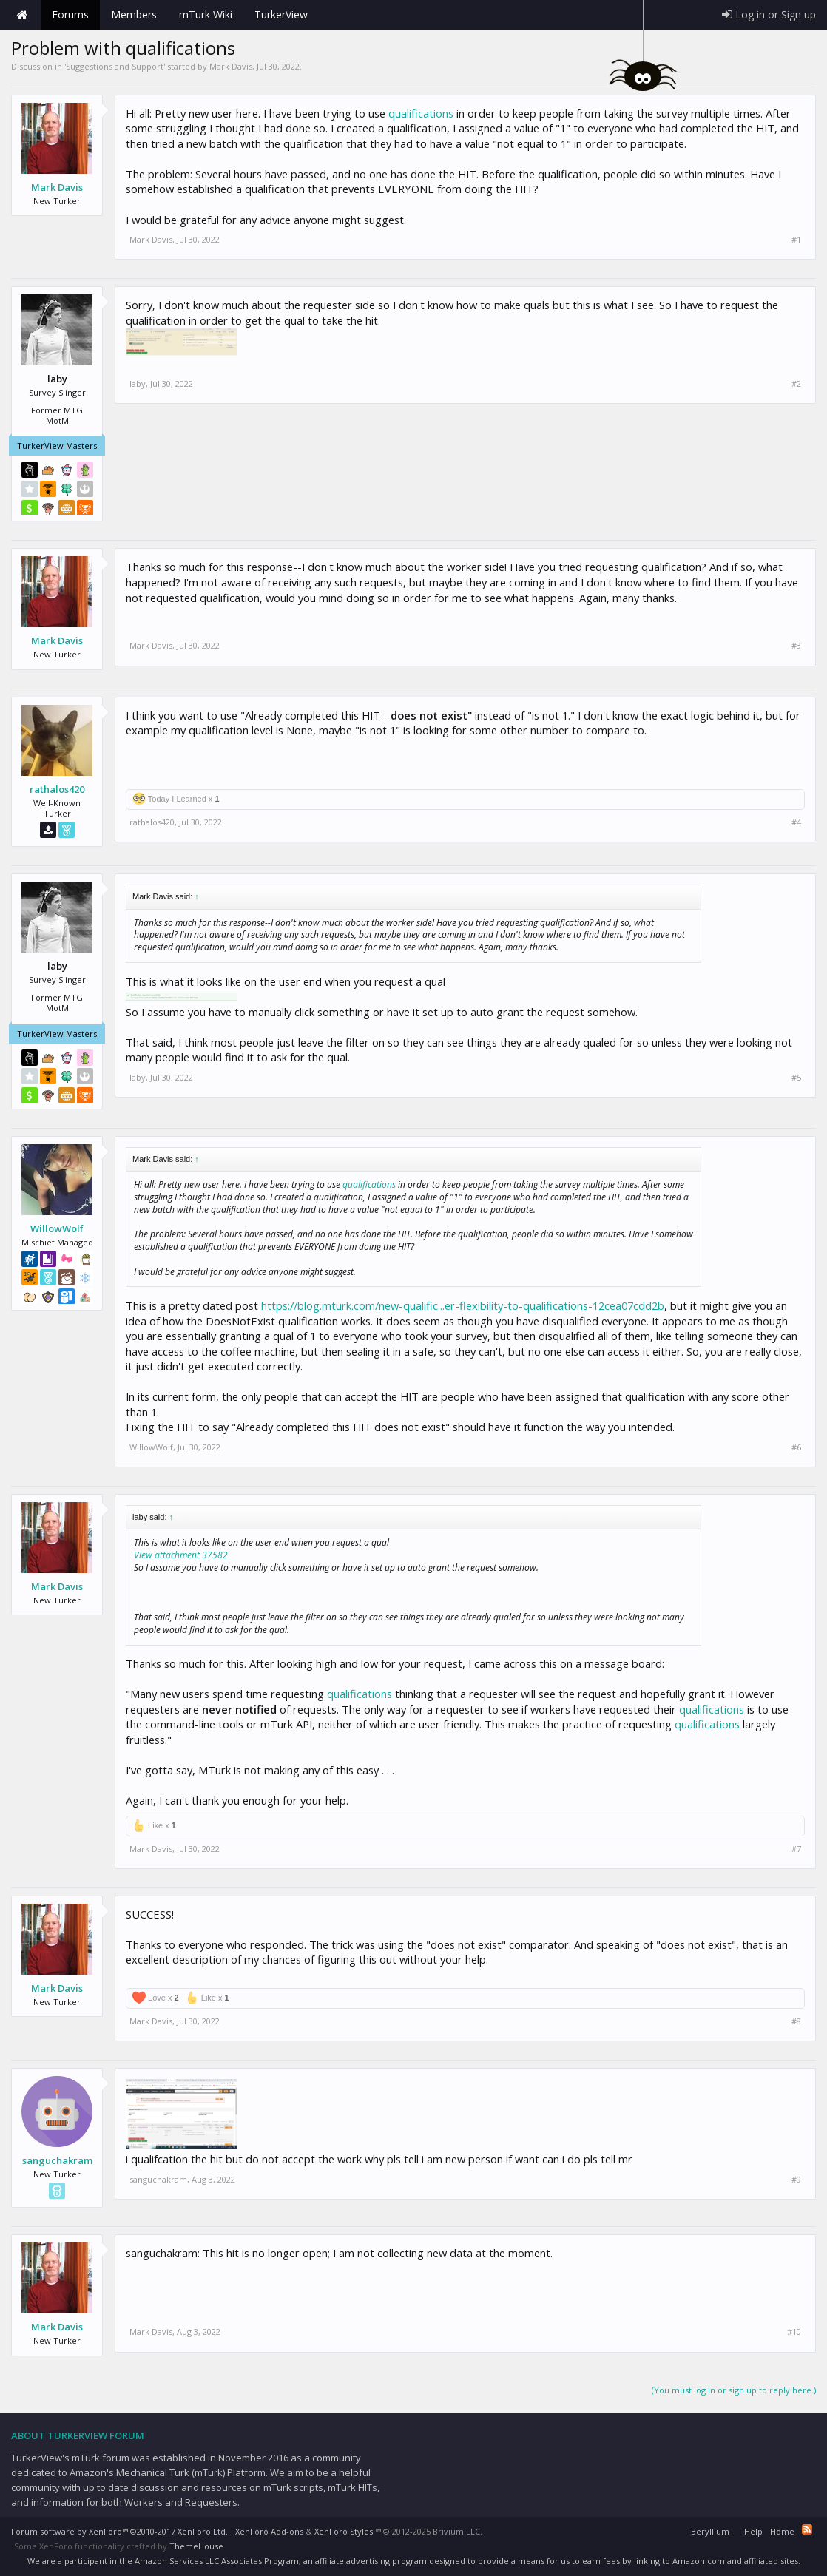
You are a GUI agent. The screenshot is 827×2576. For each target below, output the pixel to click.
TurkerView (281, 14)
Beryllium (710, 2531)
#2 (796, 384)
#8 (796, 2021)
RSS (807, 2529)
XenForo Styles (343, 2531)
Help (753, 2531)
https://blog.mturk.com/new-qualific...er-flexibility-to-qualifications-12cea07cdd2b (462, 1305)
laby (137, 383)
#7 (796, 1849)
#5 (796, 1077)
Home (22, 15)
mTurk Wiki (205, 14)
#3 (796, 645)
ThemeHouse (196, 2546)
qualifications (420, 113)
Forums (70, 14)
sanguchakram (57, 2160)
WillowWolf (57, 1228)
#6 (796, 1447)
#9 (796, 2179)
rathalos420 (57, 789)
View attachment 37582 (181, 1555)
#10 (794, 2332)
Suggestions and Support (114, 66)
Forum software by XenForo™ (119, 2531)
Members (134, 14)
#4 (796, 822)
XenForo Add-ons (269, 2531)
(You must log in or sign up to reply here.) (734, 2390)
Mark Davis (230, 66)
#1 (796, 239)
